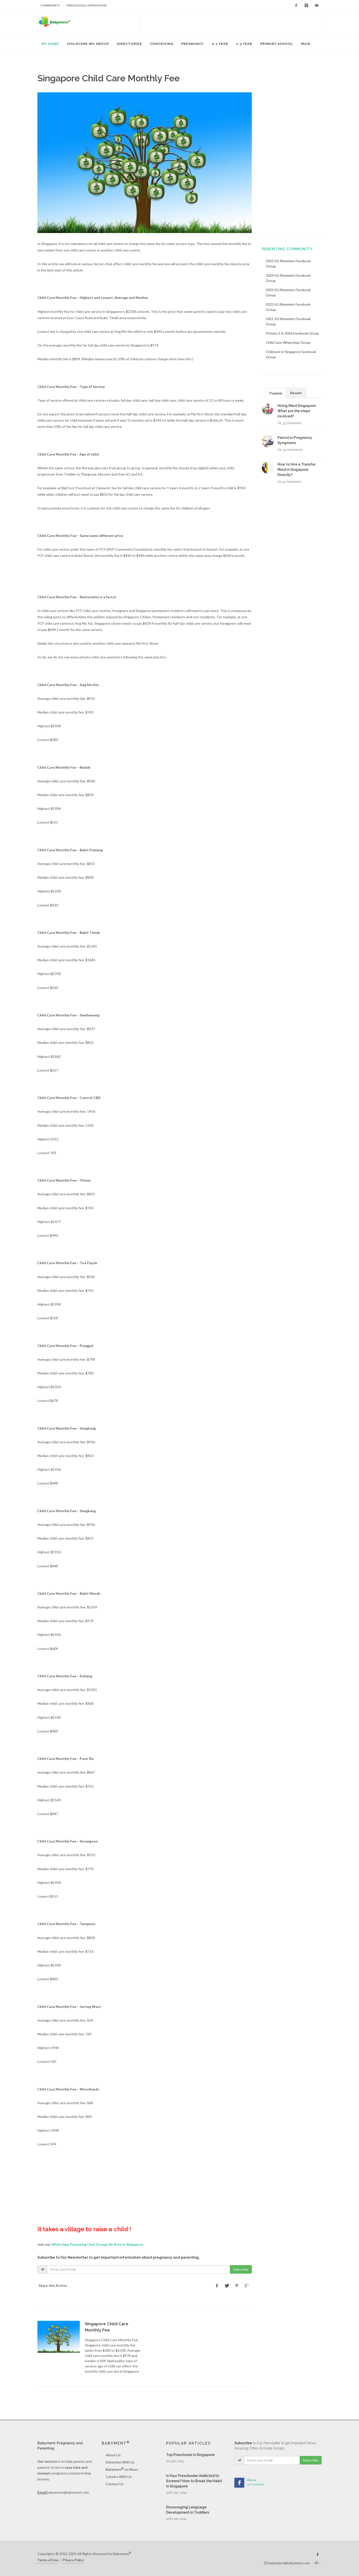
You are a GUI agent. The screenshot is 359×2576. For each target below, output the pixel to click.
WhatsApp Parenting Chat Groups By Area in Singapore (97, 2244)
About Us (113, 2455)
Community (50, 5)
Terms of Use (47, 2560)
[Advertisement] (230, 23)
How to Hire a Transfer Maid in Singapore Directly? (296, 469)
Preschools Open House (87, 5)
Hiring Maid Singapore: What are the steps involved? (297, 411)
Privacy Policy (73, 2560)
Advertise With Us (120, 2462)
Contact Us (115, 2484)
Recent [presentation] (296, 393)
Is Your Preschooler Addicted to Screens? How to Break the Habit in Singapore (194, 2481)
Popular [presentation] (275, 393)
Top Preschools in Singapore (190, 2455)
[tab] (276, 393)
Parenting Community (287, 249)
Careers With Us (119, 2476)
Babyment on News (122, 2469)
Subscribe (241, 2269)
